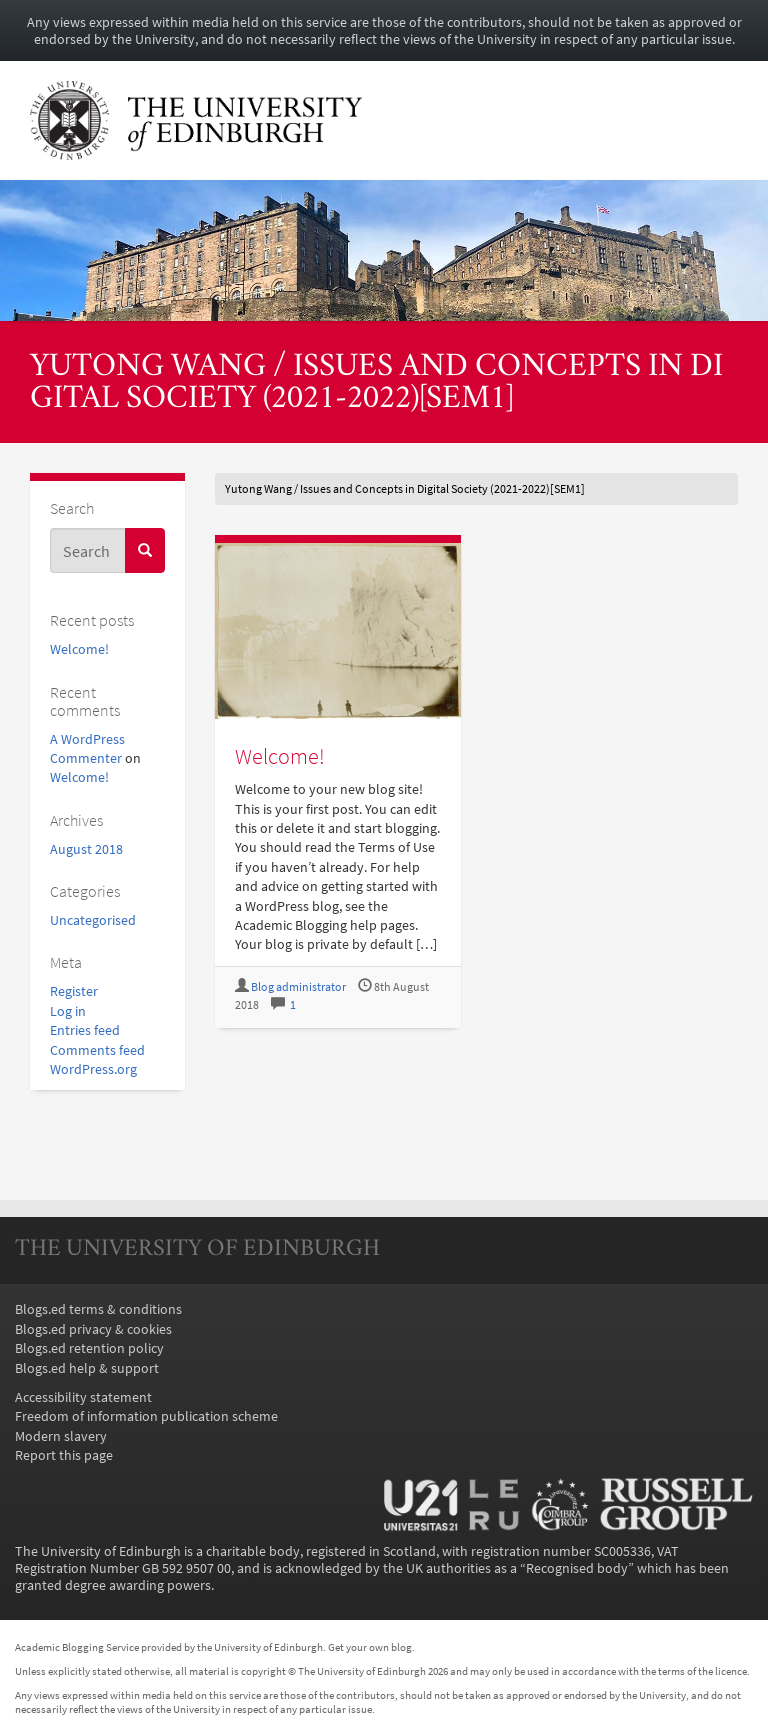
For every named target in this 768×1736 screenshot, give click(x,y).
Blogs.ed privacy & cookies (93, 1329)
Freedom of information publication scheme (146, 1416)
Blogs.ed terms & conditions (98, 1309)
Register (74, 991)
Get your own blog (370, 1647)
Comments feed (97, 1050)
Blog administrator (298, 987)
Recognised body (577, 1568)
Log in (68, 1011)
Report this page (64, 1455)
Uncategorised (93, 920)
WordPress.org (93, 1069)
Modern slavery (61, 1436)
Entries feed (85, 1030)
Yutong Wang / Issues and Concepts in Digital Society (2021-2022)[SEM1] (376, 384)
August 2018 (86, 849)
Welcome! (79, 649)
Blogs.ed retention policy (89, 1348)
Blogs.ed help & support (87, 1368)
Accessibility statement (83, 1397)
